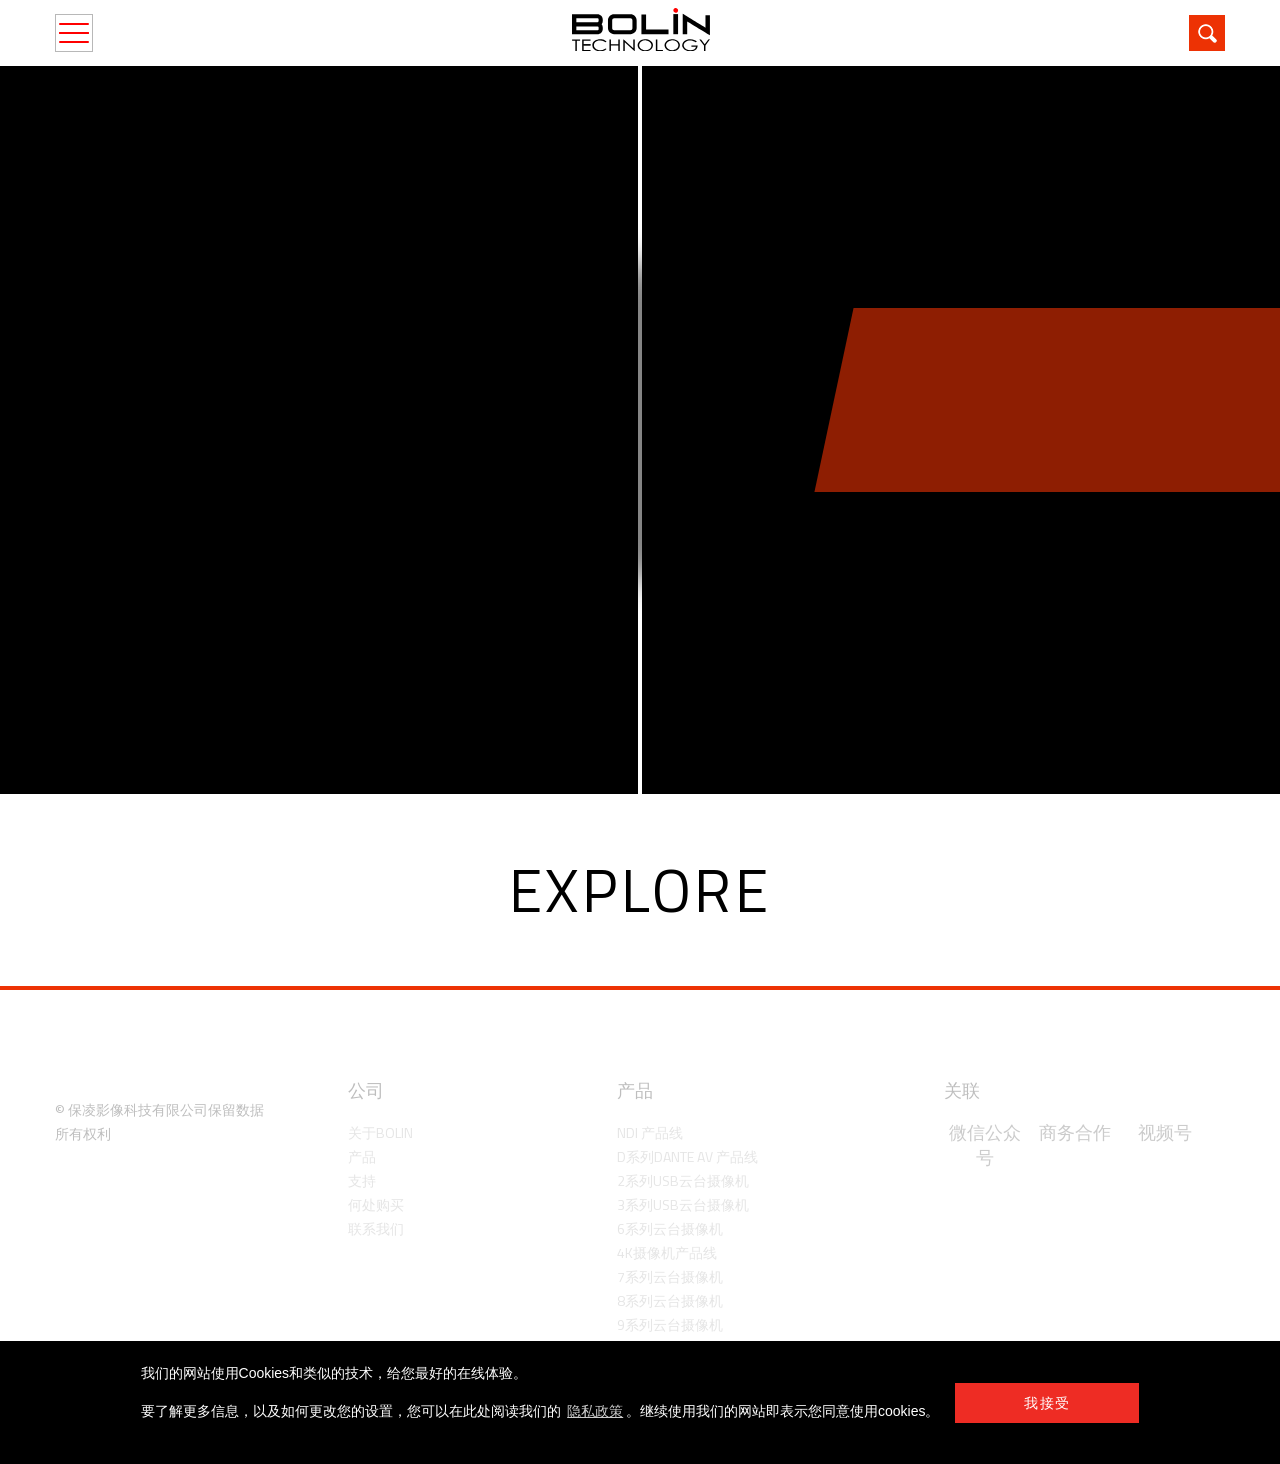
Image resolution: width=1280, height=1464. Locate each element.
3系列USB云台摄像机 (683, 1204)
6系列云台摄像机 (670, 1228)
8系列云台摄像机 (670, 1300)
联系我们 (376, 1228)
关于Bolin (380, 1132)
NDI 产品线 (650, 1132)
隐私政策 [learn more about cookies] (595, 1411)
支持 (362, 1180)
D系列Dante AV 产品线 (687, 1156)
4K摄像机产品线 (667, 1252)
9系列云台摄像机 (670, 1324)
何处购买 (376, 1204)
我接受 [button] (1047, 1403)
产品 (362, 1156)
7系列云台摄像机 (670, 1276)
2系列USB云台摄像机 (683, 1180)
